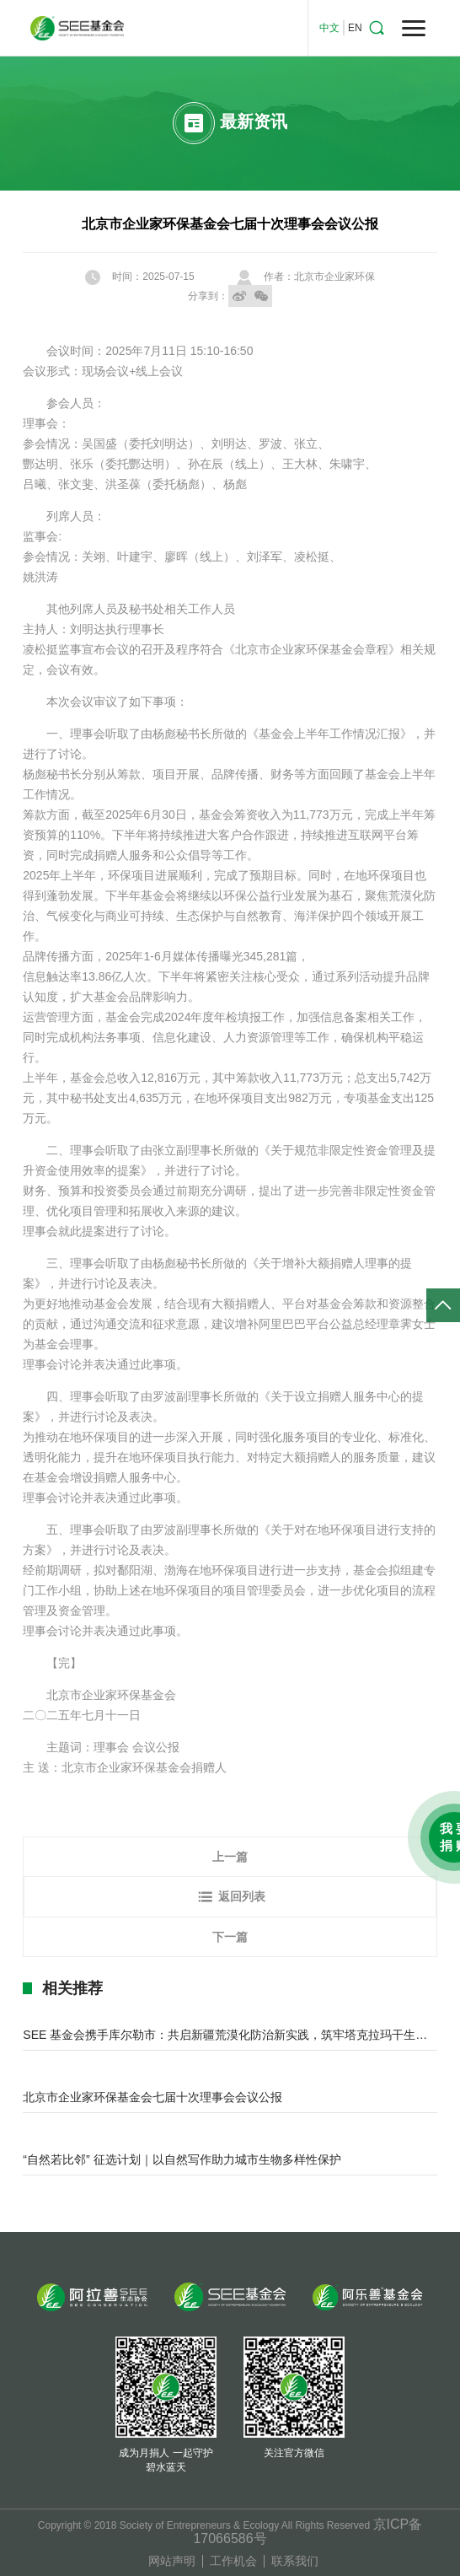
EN (355, 28)
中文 (329, 28)
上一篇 (230, 1856)
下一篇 (230, 1937)
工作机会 (233, 2561)
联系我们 (294, 2561)
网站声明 (171, 2561)
